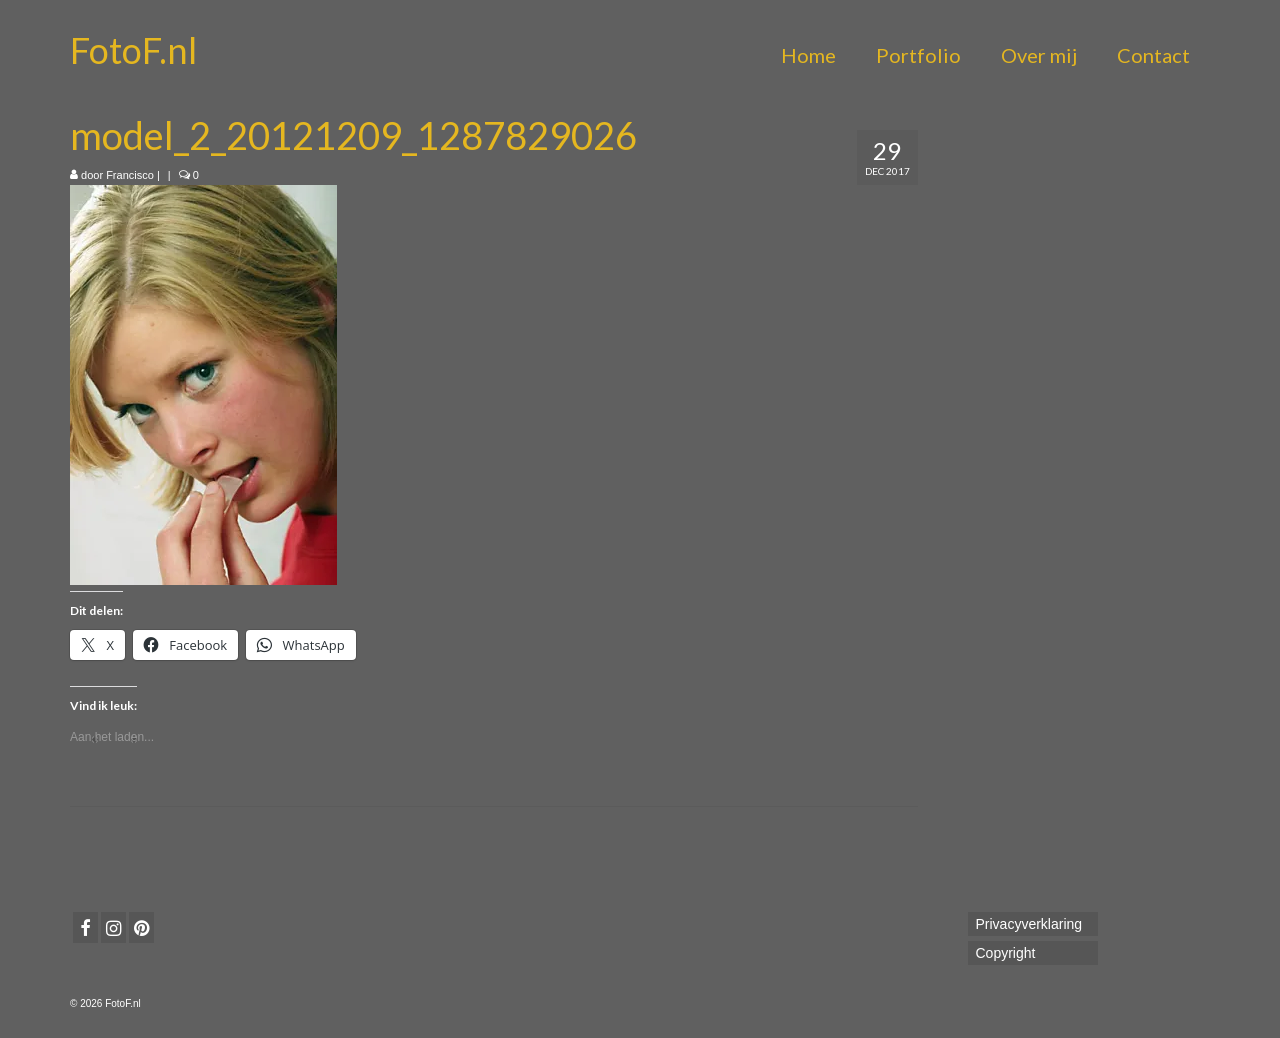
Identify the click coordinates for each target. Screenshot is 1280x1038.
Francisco (130, 175)
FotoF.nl (133, 50)
